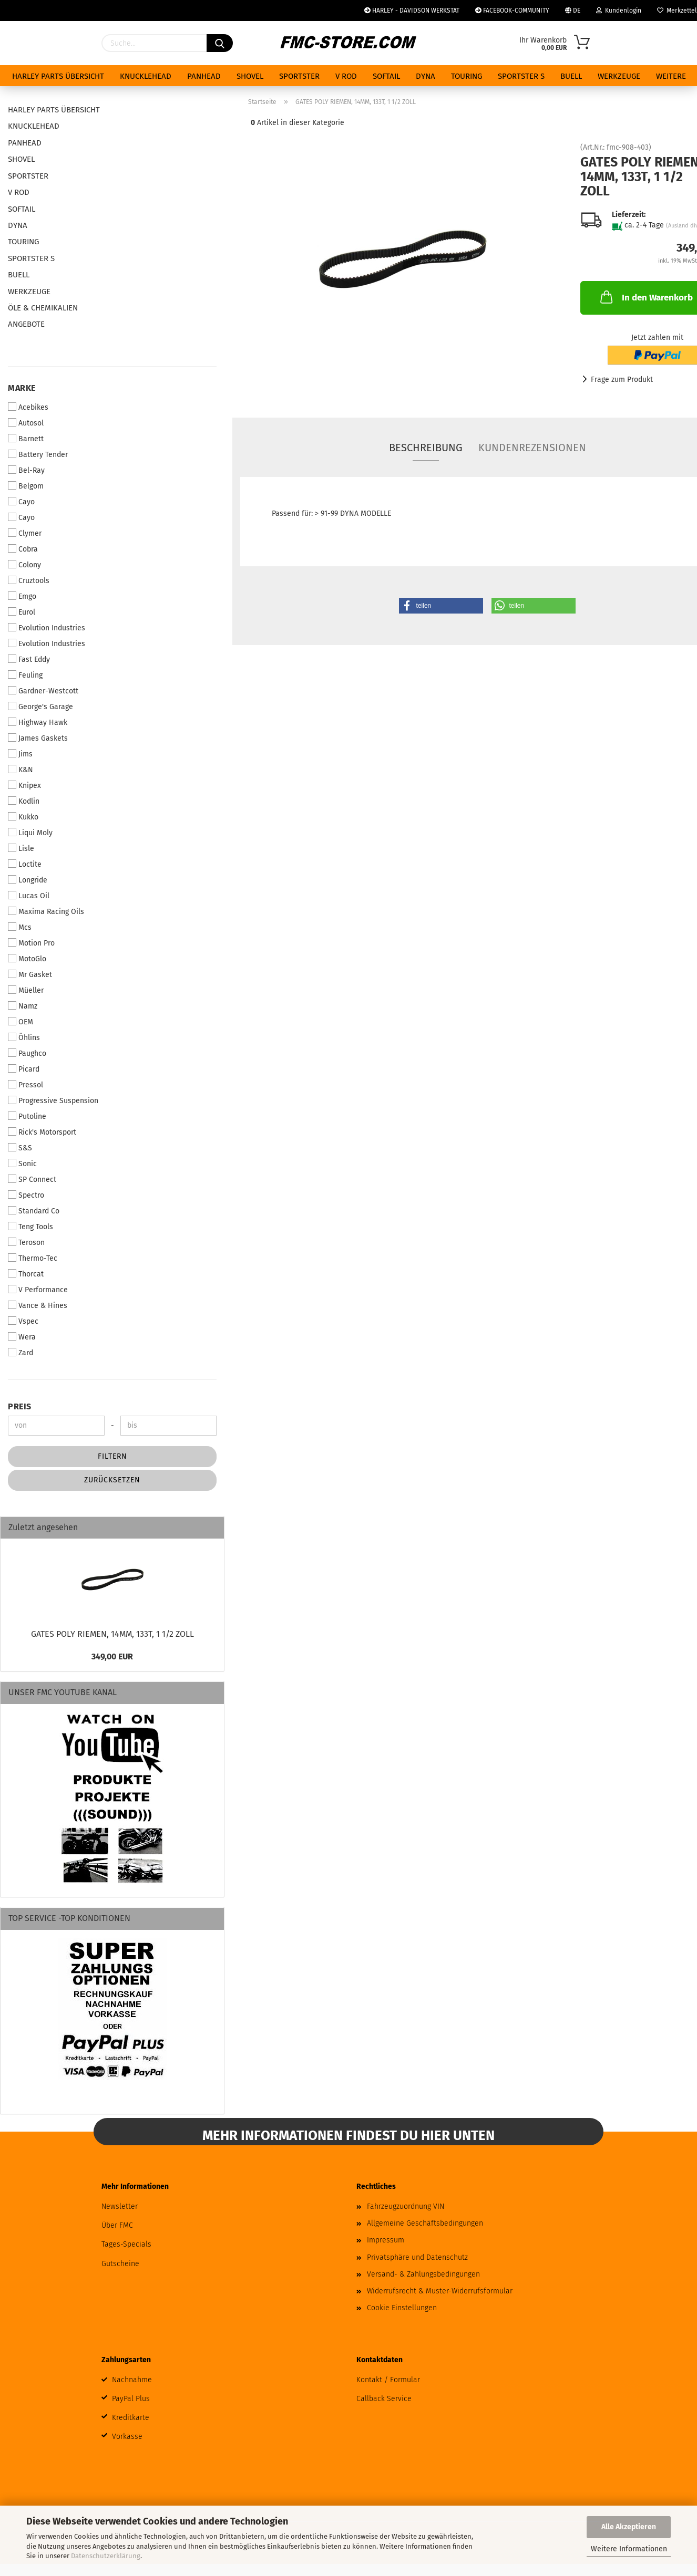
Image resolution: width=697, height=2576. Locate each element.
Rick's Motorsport (42, 1132)
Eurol (21, 612)
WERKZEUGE (619, 76)
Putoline (27, 1116)
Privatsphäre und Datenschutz (417, 2257)
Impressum (385, 2240)
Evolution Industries (46, 627)
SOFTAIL (386, 76)
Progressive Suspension (53, 1100)
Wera (22, 1337)
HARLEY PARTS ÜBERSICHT (58, 76)
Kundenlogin (618, 10)
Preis (20, 1406)
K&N (20, 769)
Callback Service (384, 2398)
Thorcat (26, 1274)
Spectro (26, 1195)
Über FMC (117, 2225)
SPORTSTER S (521, 76)
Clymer (25, 533)
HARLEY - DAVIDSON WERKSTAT (411, 10)
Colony (24, 564)
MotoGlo (27, 958)
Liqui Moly (30, 832)
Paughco (27, 1053)
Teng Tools (30, 1226)
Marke (22, 388)
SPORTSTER (299, 76)
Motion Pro (31, 943)
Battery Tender (38, 454)
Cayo (21, 501)
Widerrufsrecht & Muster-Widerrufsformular (439, 2291)
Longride (27, 880)
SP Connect (32, 1179)
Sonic (22, 1163)
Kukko (23, 817)
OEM (20, 1021)
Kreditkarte (130, 2417)
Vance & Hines (37, 1305)
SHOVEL (250, 76)
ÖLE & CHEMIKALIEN (43, 308)
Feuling (25, 675)
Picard (23, 1069)
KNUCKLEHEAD (145, 76)
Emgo (22, 596)
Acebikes (28, 407)
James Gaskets (38, 738)
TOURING (466, 76)
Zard (20, 1352)
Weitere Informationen (629, 2548)
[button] (441, 606)
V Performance (38, 1289)
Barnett (26, 438)
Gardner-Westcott (43, 690)
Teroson (26, 1242)
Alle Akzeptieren (628, 2526)
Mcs (20, 927)
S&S (20, 1147)
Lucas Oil (28, 895)
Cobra (23, 549)
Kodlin (23, 801)
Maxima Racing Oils (46, 911)
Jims (20, 754)
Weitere (671, 76)
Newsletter (119, 2206)
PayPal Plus (131, 2398)
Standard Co (33, 1211)
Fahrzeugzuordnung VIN (405, 2206)
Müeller (26, 990)
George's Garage (40, 706)
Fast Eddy (29, 659)
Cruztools (28, 580)
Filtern (112, 1456)
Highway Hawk (37, 722)
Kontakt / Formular (388, 2379)
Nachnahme (132, 2379)
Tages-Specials (126, 2244)
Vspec (23, 1321)
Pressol (25, 1084)
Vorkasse (127, 2436)
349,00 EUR (112, 1656)
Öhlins (24, 1037)
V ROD (346, 76)
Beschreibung (426, 447)
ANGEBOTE (26, 324)
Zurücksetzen (112, 1480)
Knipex (24, 785)
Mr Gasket (30, 974)
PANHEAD (204, 76)
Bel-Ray (26, 470)
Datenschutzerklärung (105, 2556)
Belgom (26, 486)
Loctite (25, 864)
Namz (22, 1006)
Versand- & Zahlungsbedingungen (423, 2274)
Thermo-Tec (32, 1258)
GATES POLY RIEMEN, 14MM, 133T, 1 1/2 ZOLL (112, 1634)
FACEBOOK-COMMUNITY (512, 10)
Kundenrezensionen (532, 447)
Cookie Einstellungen (402, 2307)
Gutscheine (120, 2263)
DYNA (425, 76)
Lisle (21, 848)
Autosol (26, 423)
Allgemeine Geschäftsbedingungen (425, 2223)
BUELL (571, 76)
